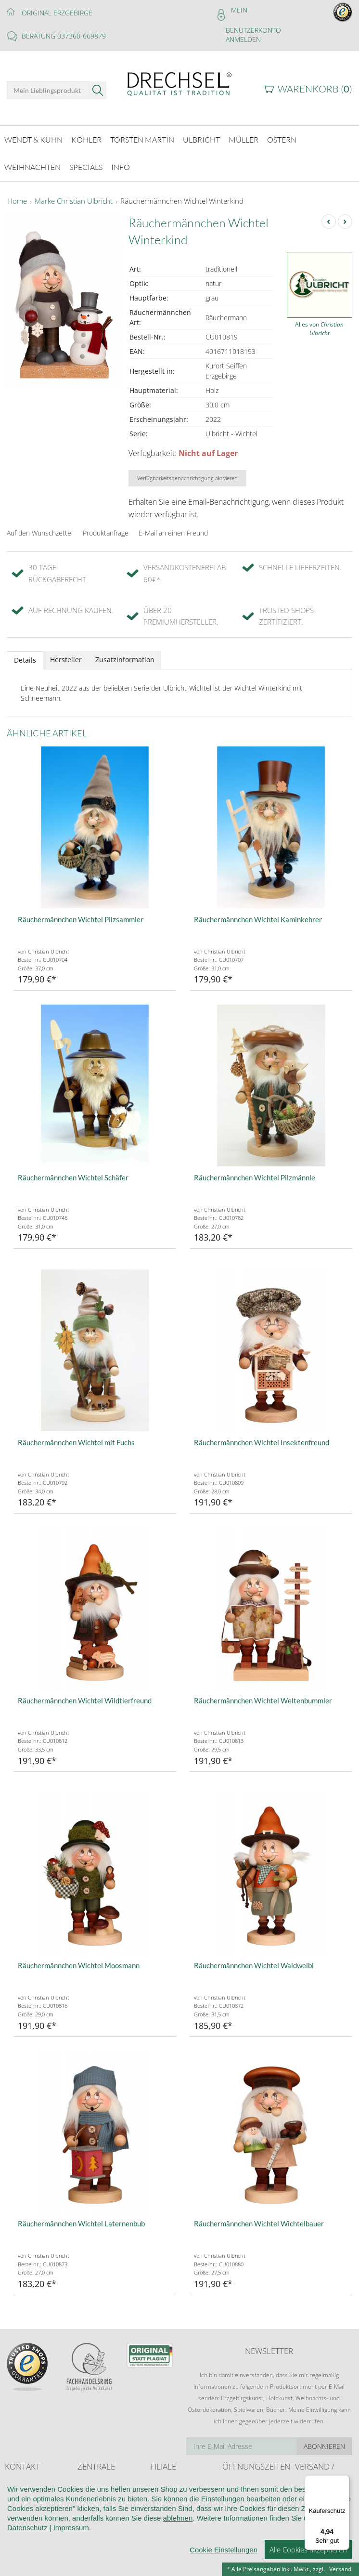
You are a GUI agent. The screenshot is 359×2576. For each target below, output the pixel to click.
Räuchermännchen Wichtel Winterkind (182, 195)
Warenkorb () (315, 89)
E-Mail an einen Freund (173, 527)
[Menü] (343, 2481)
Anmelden (243, 39)
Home (17, 195)
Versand (340, 2569)
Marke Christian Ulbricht (74, 195)
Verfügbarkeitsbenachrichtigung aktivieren (187, 472)
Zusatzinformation (124, 653)
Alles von (319, 322)
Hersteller (66, 653)
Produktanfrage (105, 527)
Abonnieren (324, 2440)
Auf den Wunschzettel (40, 527)
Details (25, 654)
